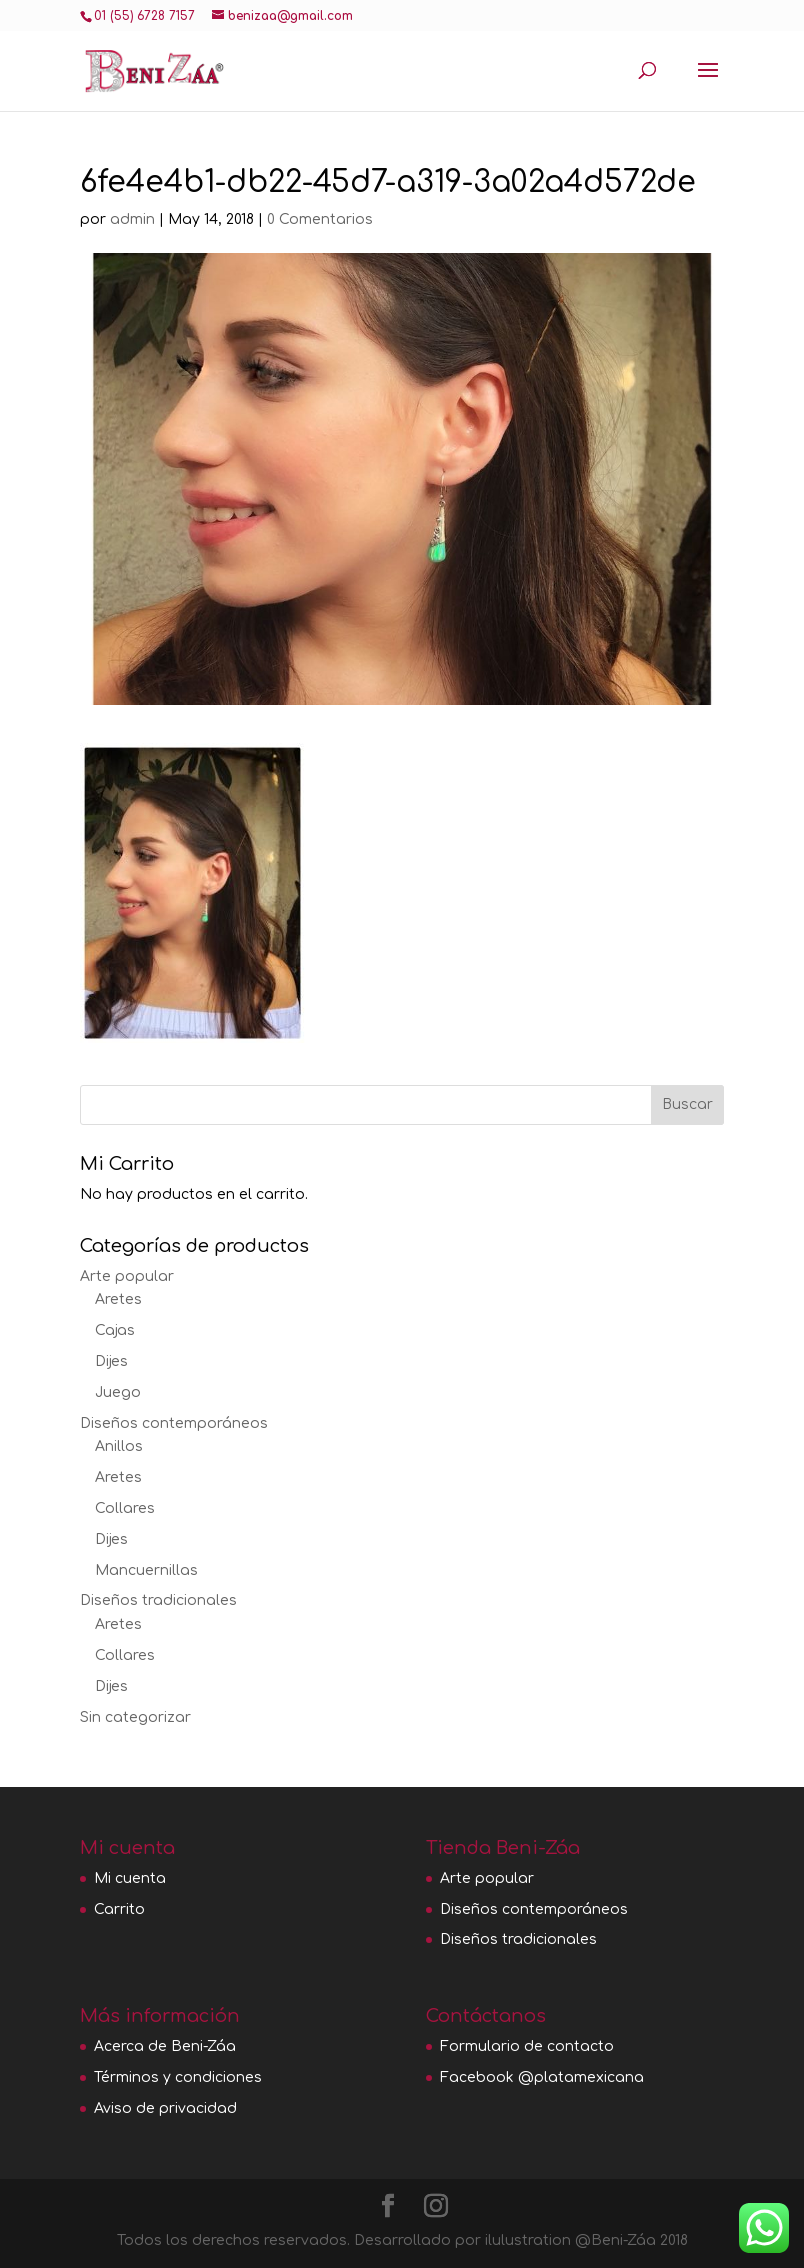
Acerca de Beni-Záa (165, 2046)
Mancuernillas (146, 1570)
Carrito (119, 1909)
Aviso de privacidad (165, 2108)
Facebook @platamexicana (542, 2077)
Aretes (118, 1299)
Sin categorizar (135, 1717)
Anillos (119, 1446)
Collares (125, 1508)
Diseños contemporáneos (174, 1423)
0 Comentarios (320, 219)
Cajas (115, 1330)
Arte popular (127, 1276)
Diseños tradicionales (158, 1600)
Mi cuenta (130, 1878)
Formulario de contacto (527, 2046)
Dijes (111, 1361)
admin (132, 219)
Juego (118, 1392)
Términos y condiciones (178, 2077)
